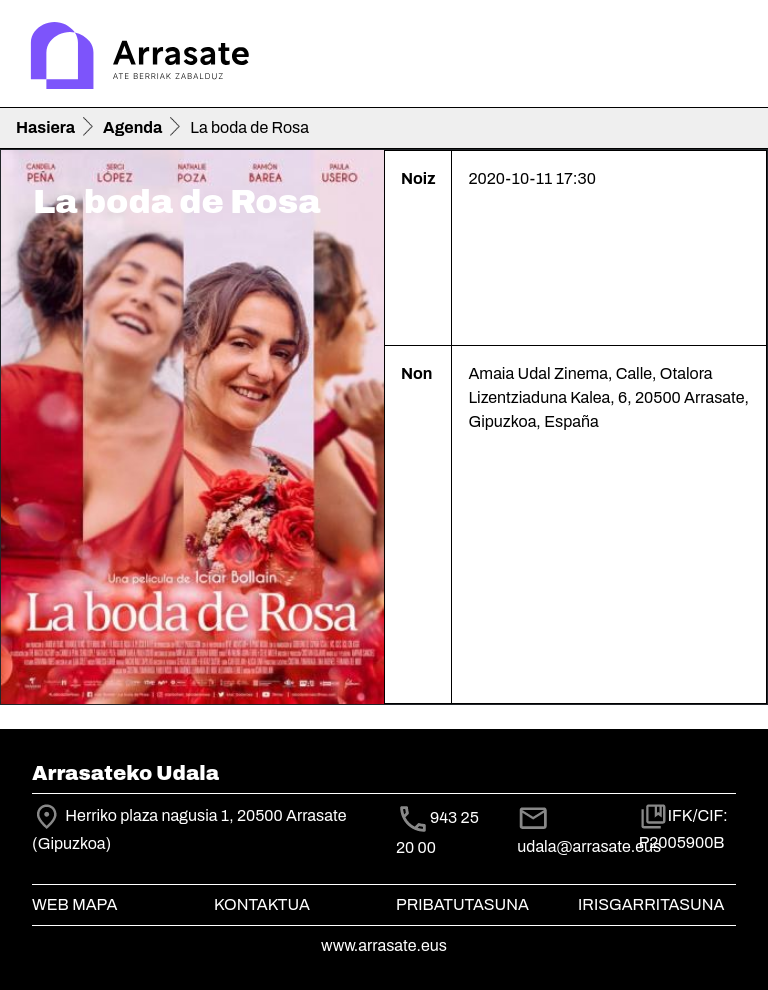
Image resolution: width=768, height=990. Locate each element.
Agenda (132, 127)
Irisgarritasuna (651, 904)
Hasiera (45, 127)
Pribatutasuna (462, 904)
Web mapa (74, 904)
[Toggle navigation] (724, 58)
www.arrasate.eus (384, 945)
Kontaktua (262, 904)
